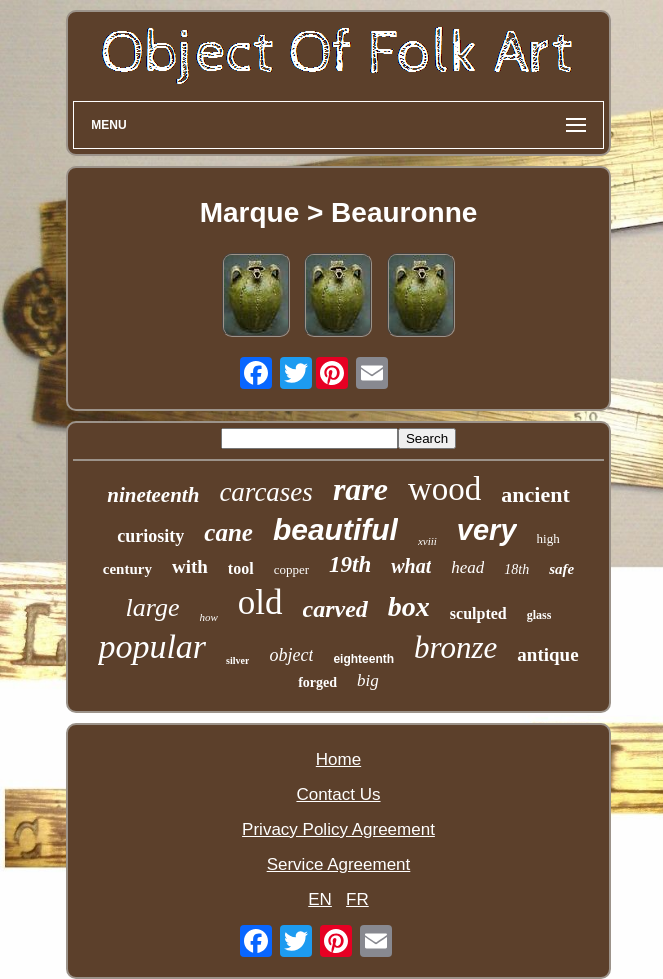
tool (241, 568)
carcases (265, 492)
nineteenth (153, 495)
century (127, 569)
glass (539, 615)
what (411, 566)
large (153, 607)
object (291, 655)
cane (228, 532)
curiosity (150, 536)
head (467, 567)
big (368, 680)
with (190, 566)
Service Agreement (339, 864)
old (260, 602)
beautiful (335, 529)
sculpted (478, 613)
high (548, 538)
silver (237, 660)
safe (561, 569)
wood (444, 489)
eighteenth (363, 659)
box (409, 606)
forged (317, 682)
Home (338, 759)
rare (360, 489)
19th (350, 564)
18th (516, 569)
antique (547, 654)
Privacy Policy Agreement (338, 829)
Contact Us (338, 794)
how (208, 617)
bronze (455, 647)
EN (320, 899)
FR (357, 899)
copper (291, 569)
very (487, 530)
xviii (427, 541)
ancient (535, 494)
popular (152, 646)
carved (335, 609)
